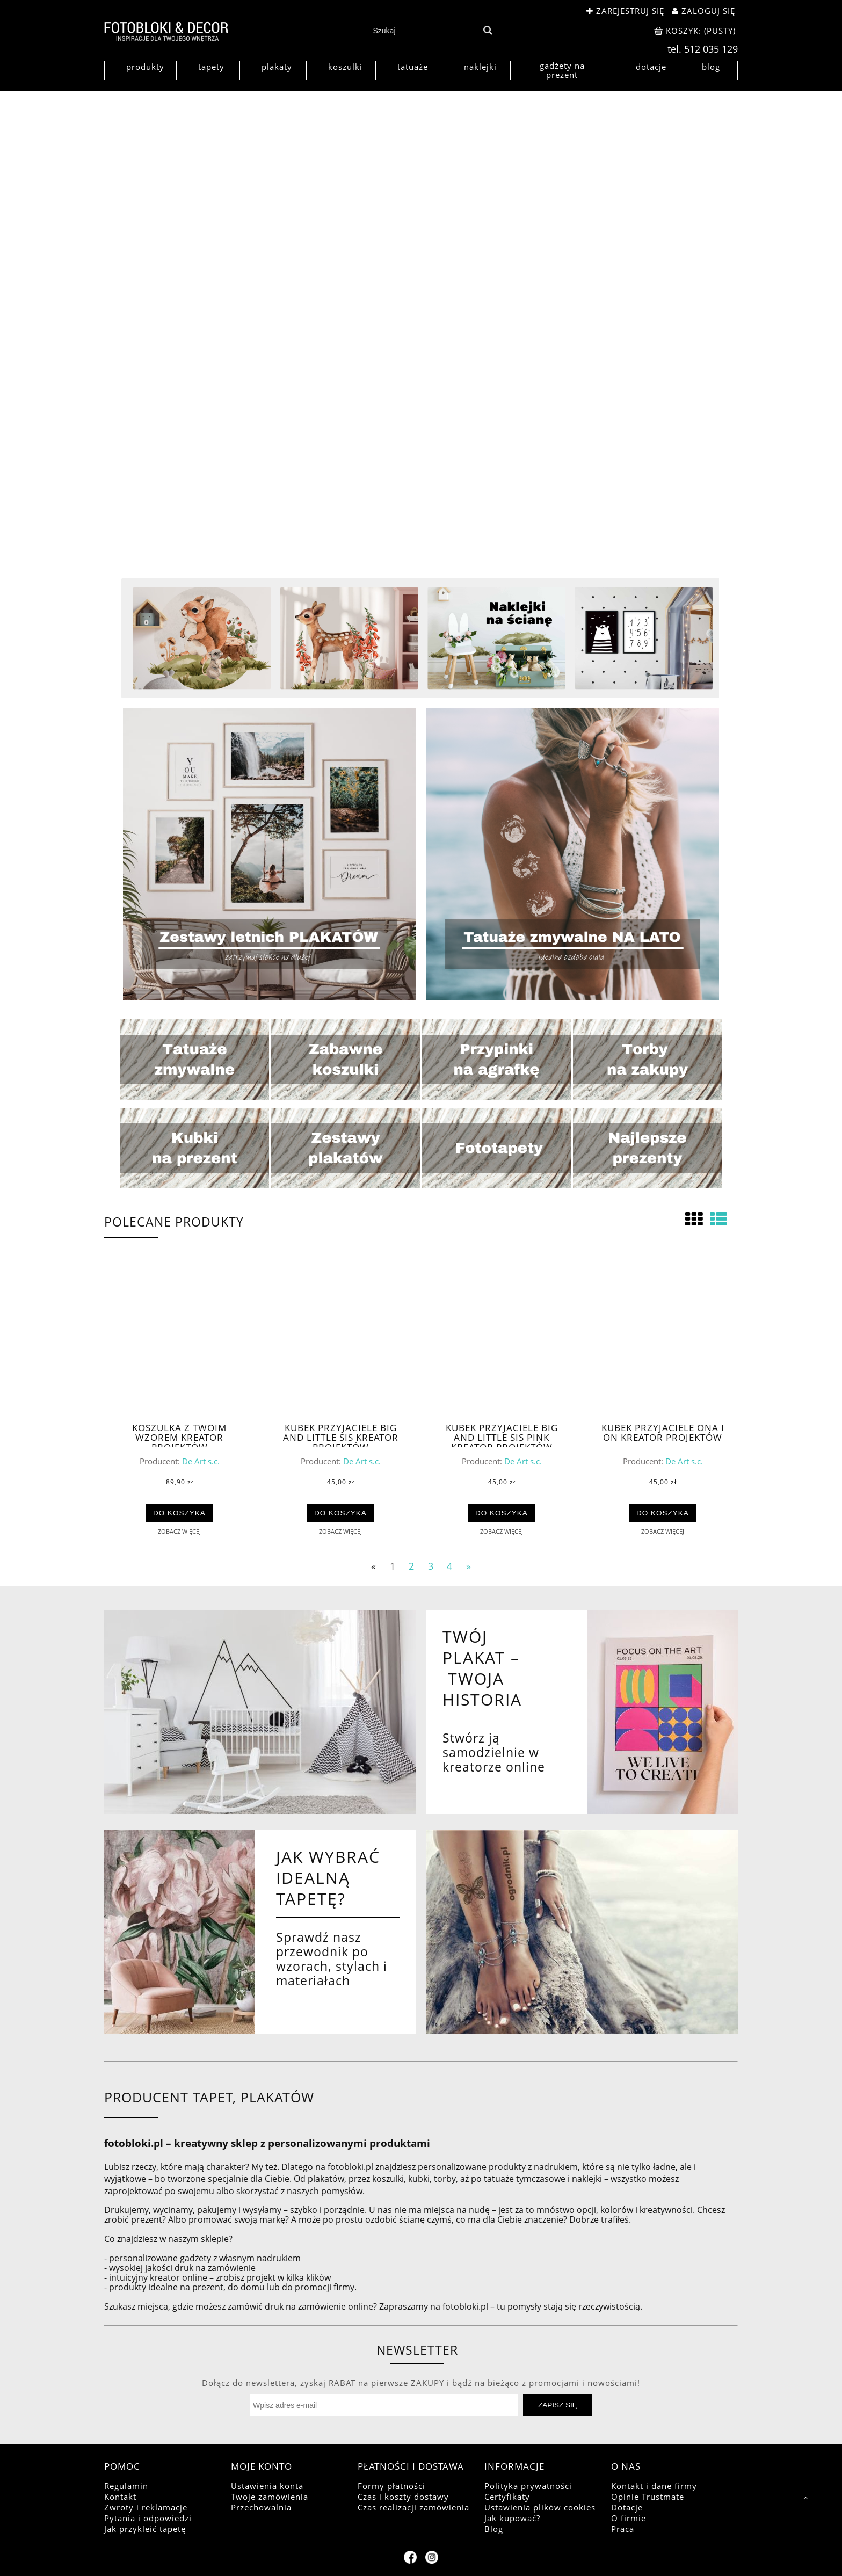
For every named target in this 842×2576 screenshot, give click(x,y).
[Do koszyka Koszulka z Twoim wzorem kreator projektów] (180, 1513)
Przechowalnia (261, 2507)
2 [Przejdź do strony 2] (411, 1565)
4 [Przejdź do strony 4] (449, 1565)
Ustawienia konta (267, 2485)
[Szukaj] (487, 30)
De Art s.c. (201, 1461)
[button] (179, 1531)
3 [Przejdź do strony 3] (430, 1565)
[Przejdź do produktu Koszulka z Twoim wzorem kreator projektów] (179, 1339)
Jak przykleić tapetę (145, 2528)
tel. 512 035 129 (702, 48)
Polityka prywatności (528, 2485)
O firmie (628, 2518)
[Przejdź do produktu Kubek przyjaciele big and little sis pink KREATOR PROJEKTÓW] (501, 1339)
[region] (421, 335)
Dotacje (627, 2507)
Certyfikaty (507, 2496)
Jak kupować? (512, 2518)
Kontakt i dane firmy (654, 2485)
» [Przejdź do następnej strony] (468, 1565)
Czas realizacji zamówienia (413, 2507)
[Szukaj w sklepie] (423, 30)
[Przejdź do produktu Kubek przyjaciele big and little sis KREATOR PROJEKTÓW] (340, 1339)
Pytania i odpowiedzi (148, 2518)
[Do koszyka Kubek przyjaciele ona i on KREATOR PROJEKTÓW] (663, 1513)
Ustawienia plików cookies (540, 2507)
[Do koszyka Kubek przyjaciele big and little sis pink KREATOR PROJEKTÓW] (502, 1513)
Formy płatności (391, 2485)
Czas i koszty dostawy (403, 2496)
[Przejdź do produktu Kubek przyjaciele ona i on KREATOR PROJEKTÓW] (662, 1339)
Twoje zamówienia (269, 2496)
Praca (622, 2528)
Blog (493, 2528)
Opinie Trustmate (647, 2496)
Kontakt (120, 2496)
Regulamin (126, 2485)
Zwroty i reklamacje (145, 2507)
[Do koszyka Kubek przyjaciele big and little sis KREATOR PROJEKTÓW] (341, 1513)
